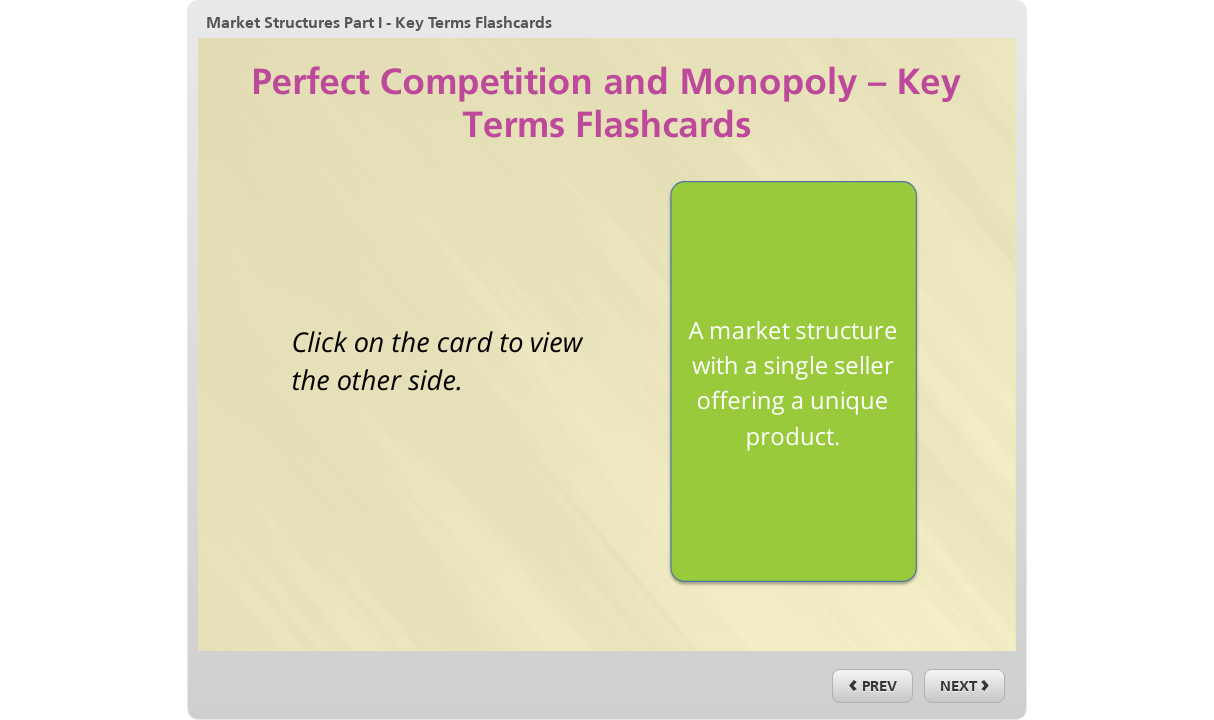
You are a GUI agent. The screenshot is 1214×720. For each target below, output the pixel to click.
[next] (964, 686)
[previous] (872, 686)
